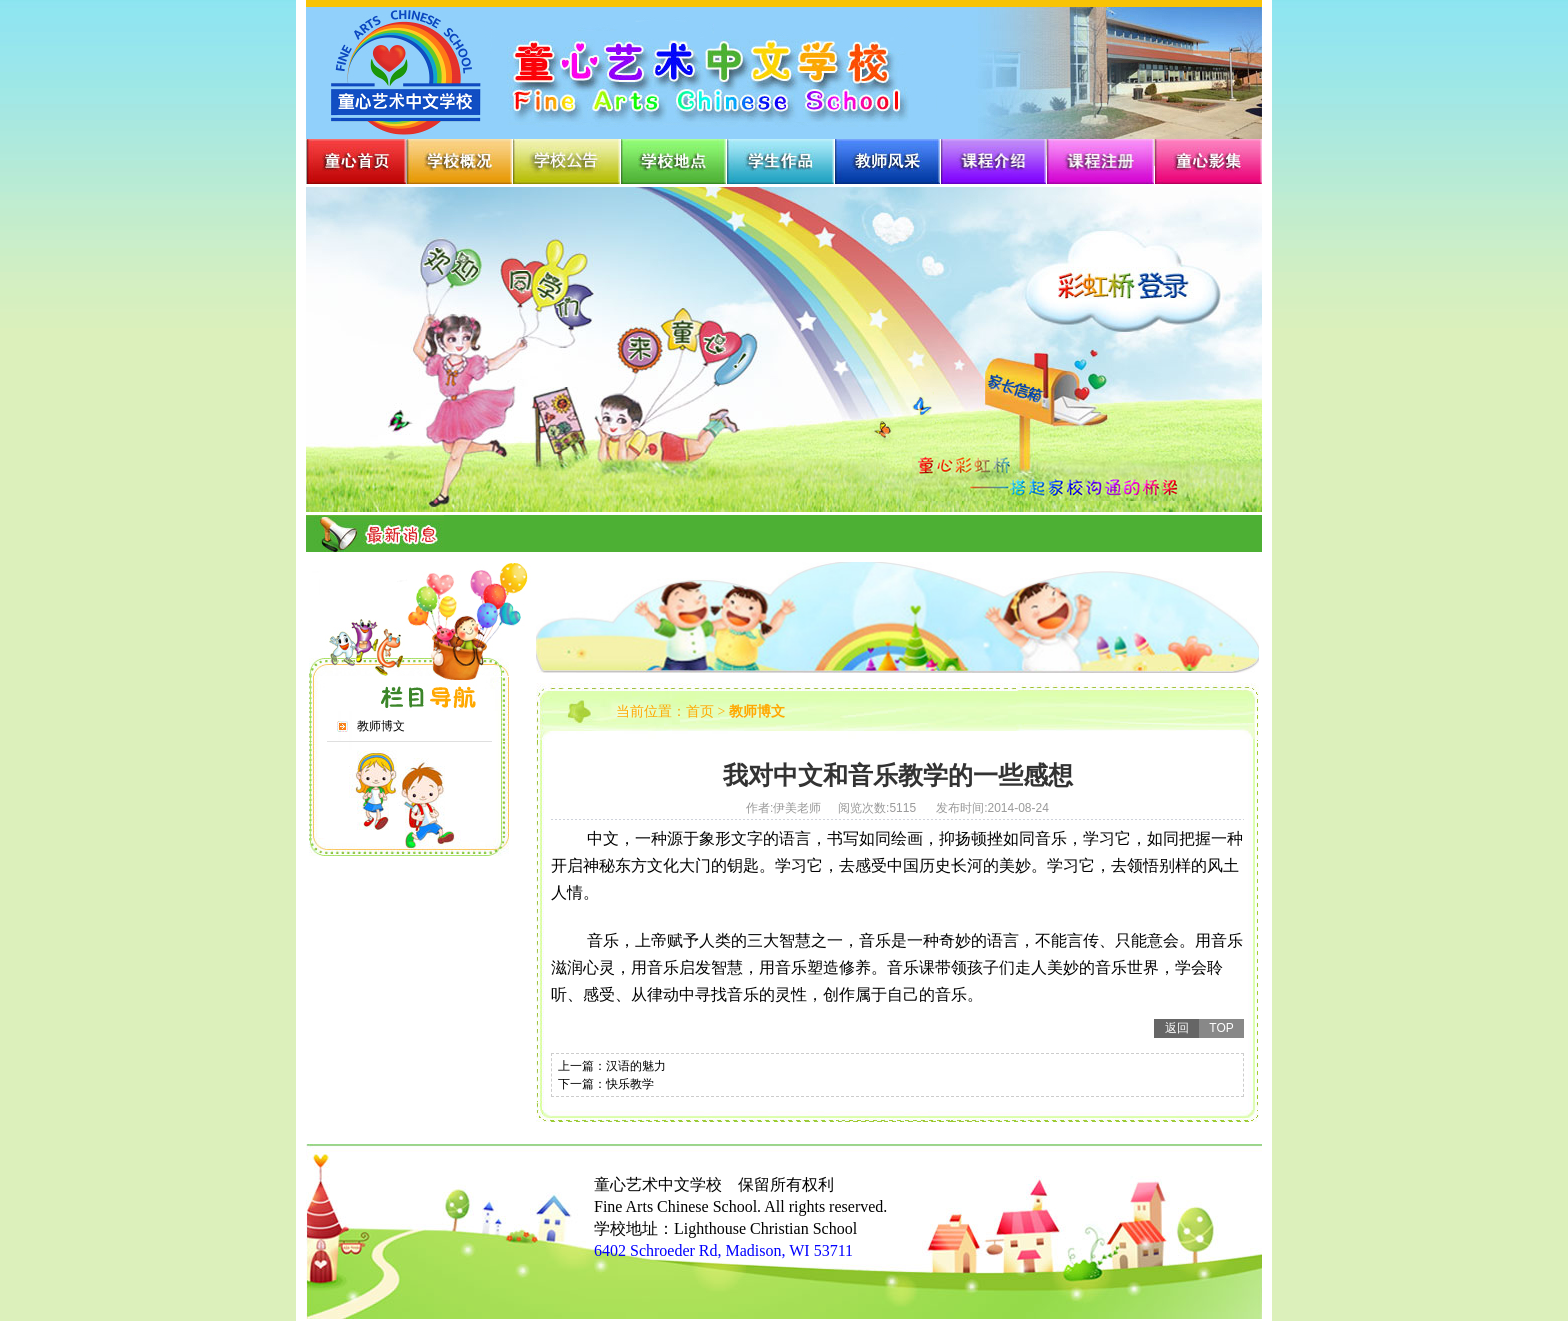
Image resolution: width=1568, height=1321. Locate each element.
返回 (1177, 1028)
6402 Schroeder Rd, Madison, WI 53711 (723, 1250)
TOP (1221, 1028)
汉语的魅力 (636, 1066)
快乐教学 (630, 1084)
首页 (700, 711)
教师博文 (381, 726)
